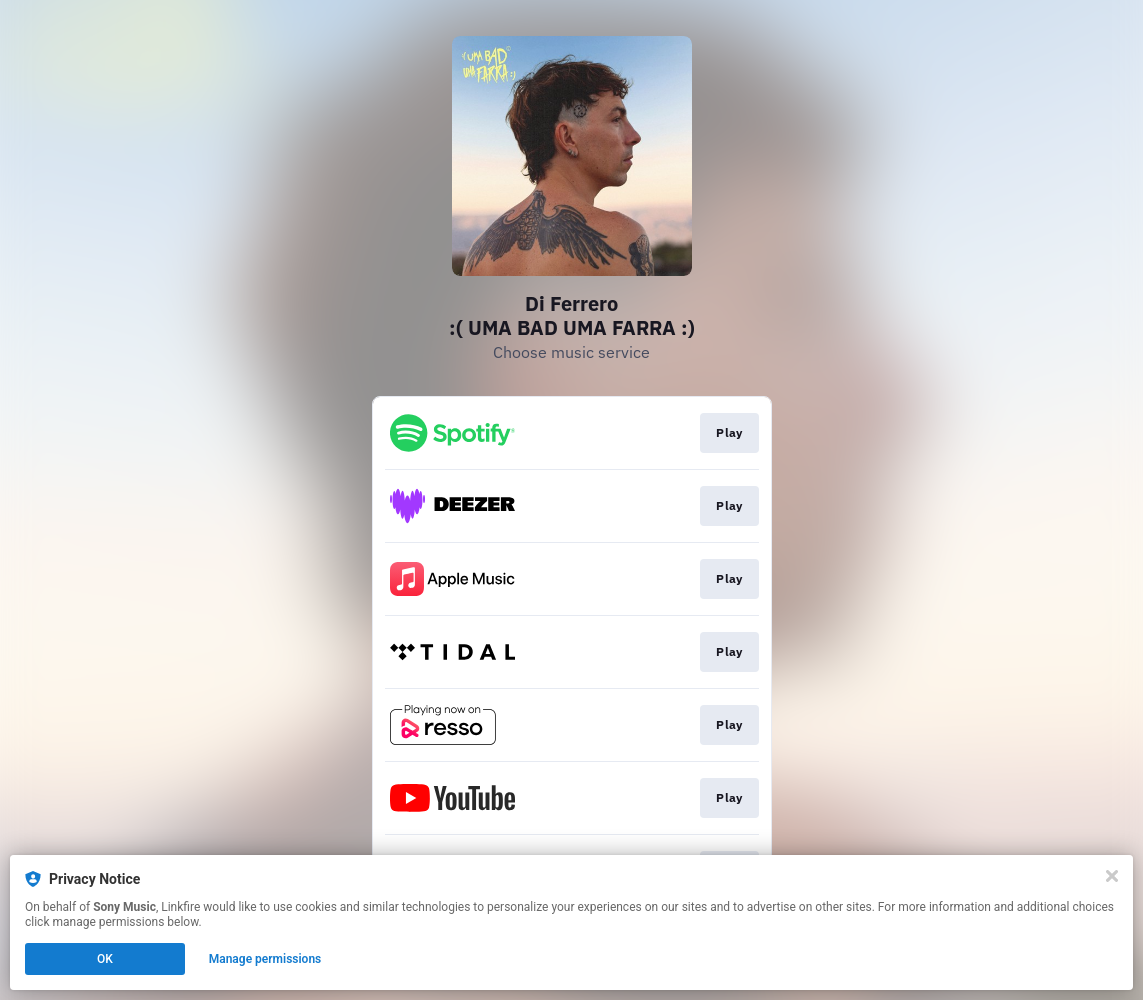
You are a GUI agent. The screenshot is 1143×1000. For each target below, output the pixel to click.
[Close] (1112, 876)
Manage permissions (265, 959)
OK (105, 959)
